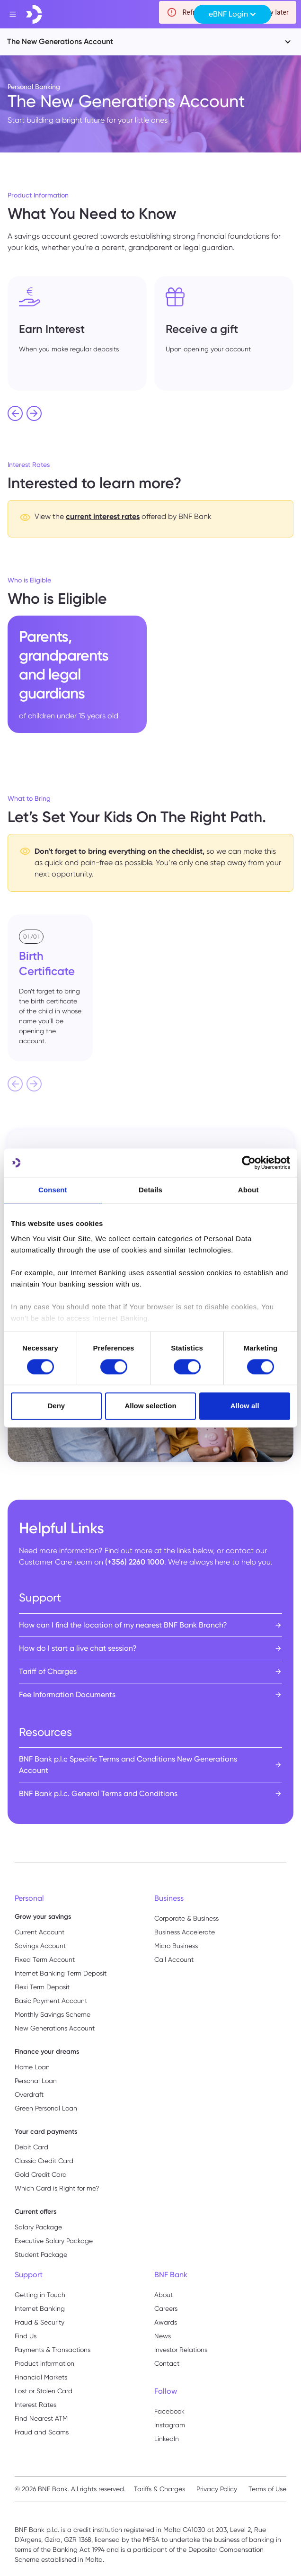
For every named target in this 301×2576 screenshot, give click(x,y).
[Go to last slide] (15, 413)
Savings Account (40, 1946)
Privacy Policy (216, 2489)
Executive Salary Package (54, 2241)
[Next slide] (34, 413)
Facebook (169, 2411)
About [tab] (248, 1190)
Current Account (39, 1932)
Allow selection (150, 1406)
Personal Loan (36, 2080)
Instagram (169, 2425)
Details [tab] (150, 1190)
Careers (165, 2308)
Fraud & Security (39, 2322)
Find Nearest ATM (41, 2418)
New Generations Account (55, 2028)
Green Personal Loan (46, 2108)
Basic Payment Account (51, 2000)
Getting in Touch (40, 2295)
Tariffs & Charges (159, 2489)
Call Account (174, 1959)
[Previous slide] (15, 1083)
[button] (232, 14)
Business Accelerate (184, 1932)
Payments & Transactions (52, 2349)
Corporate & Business (186, 1918)
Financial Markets (41, 2377)
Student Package (41, 2254)
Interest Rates (35, 2404)
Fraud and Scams (42, 2432)
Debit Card (31, 2147)
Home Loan (32, 2067)
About (163, 2295)
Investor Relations (180, 2349)
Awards (165, 2322)
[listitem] (77, 333)
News (162, 2336)
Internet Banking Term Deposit (60, 1973)
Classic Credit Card (44, 2161)
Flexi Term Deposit (42, 1987)
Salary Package (38, 2227)
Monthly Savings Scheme (52, 2014)
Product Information (44, 2363)
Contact (166, 2363)
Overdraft (29, 2094)
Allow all (244, 1406)
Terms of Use (267, 2489)
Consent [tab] (52, 1190)
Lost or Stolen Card (43, 2391)
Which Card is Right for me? (57, 2188)
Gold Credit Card (41, 2174)
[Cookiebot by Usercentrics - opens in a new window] (248, 1162)
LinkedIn (166, 2438)
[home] (34, 14)
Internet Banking (40, 2308)
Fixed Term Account (45, 1959)
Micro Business (176, 1946)
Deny (56, 1406)
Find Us (25, 2336)
